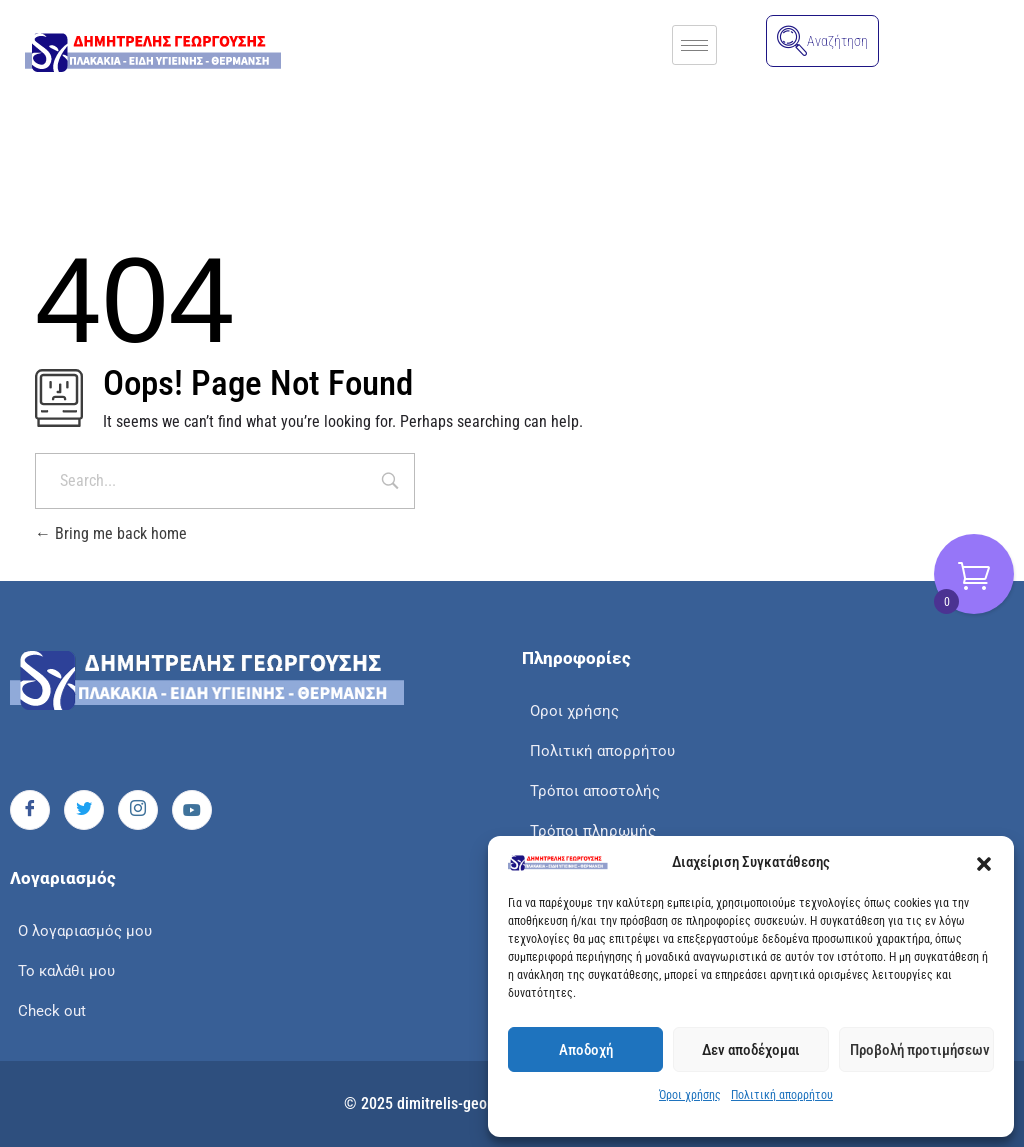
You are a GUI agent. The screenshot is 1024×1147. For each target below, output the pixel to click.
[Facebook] (30, 810)
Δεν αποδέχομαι (751, 1050)
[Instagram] (138, 810)
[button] (984, 863)
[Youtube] (192, 810)
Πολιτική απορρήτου (782, 1095)
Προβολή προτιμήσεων (920, 1050)
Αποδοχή (586, 1050)
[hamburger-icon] (694, 45)
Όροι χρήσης (690, 1095)
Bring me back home (111, 533)
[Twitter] (84, 810)
